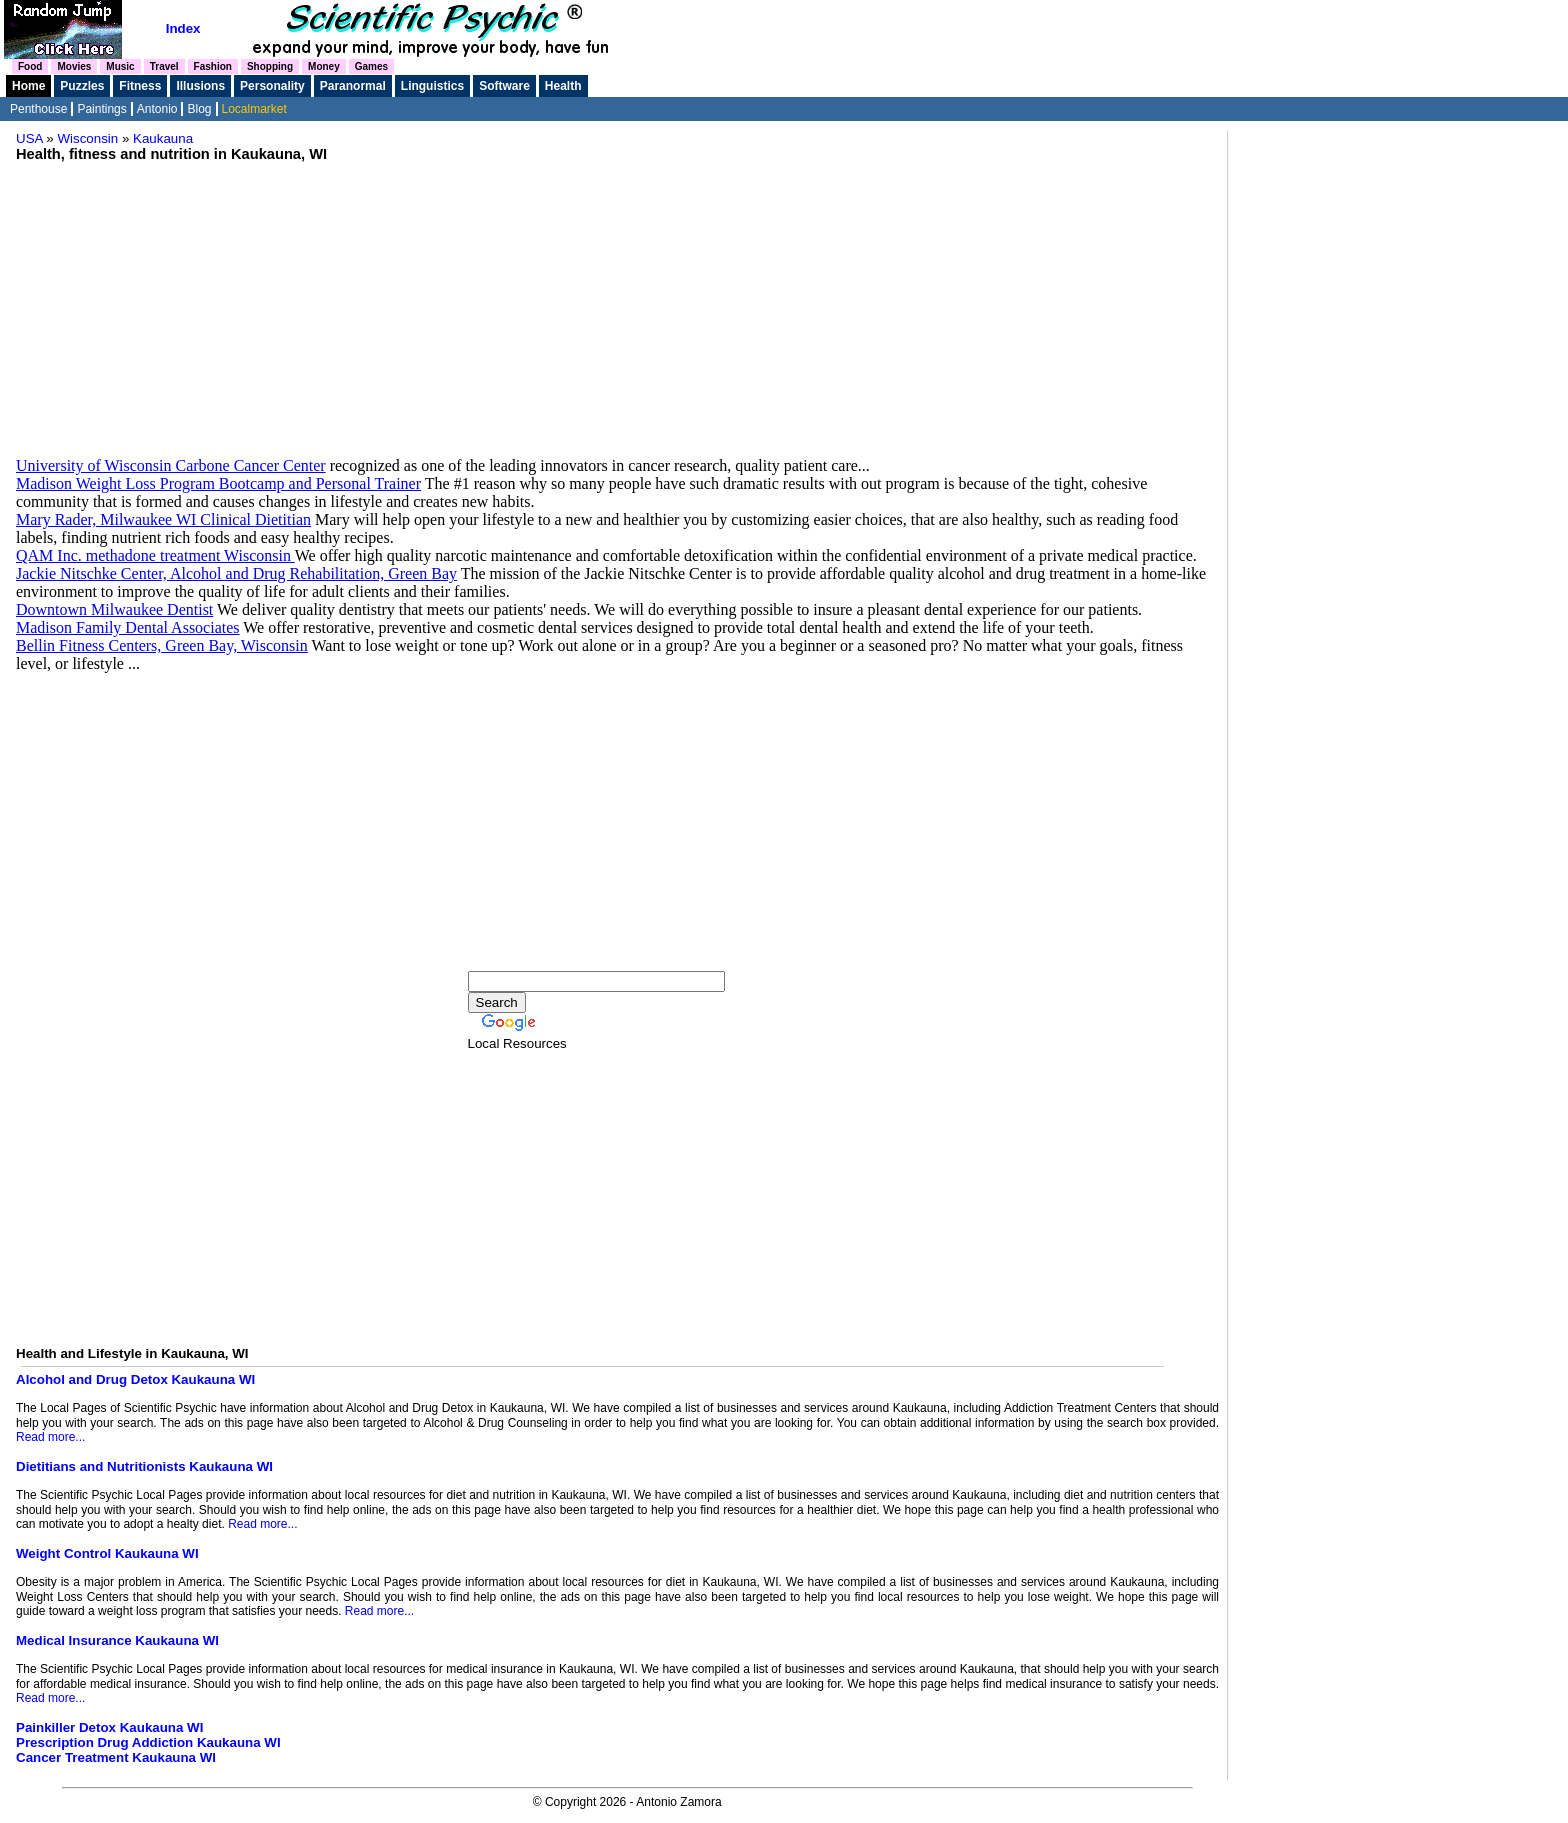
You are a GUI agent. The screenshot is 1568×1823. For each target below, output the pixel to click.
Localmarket (254, 109)
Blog (199, 109)
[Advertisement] (618, 302)
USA (29, 138)
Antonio (157, 109)
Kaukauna (163, 138)
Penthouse (38, 109)
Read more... (50, 1437)
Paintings (101, 109)
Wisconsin (88, 138)
